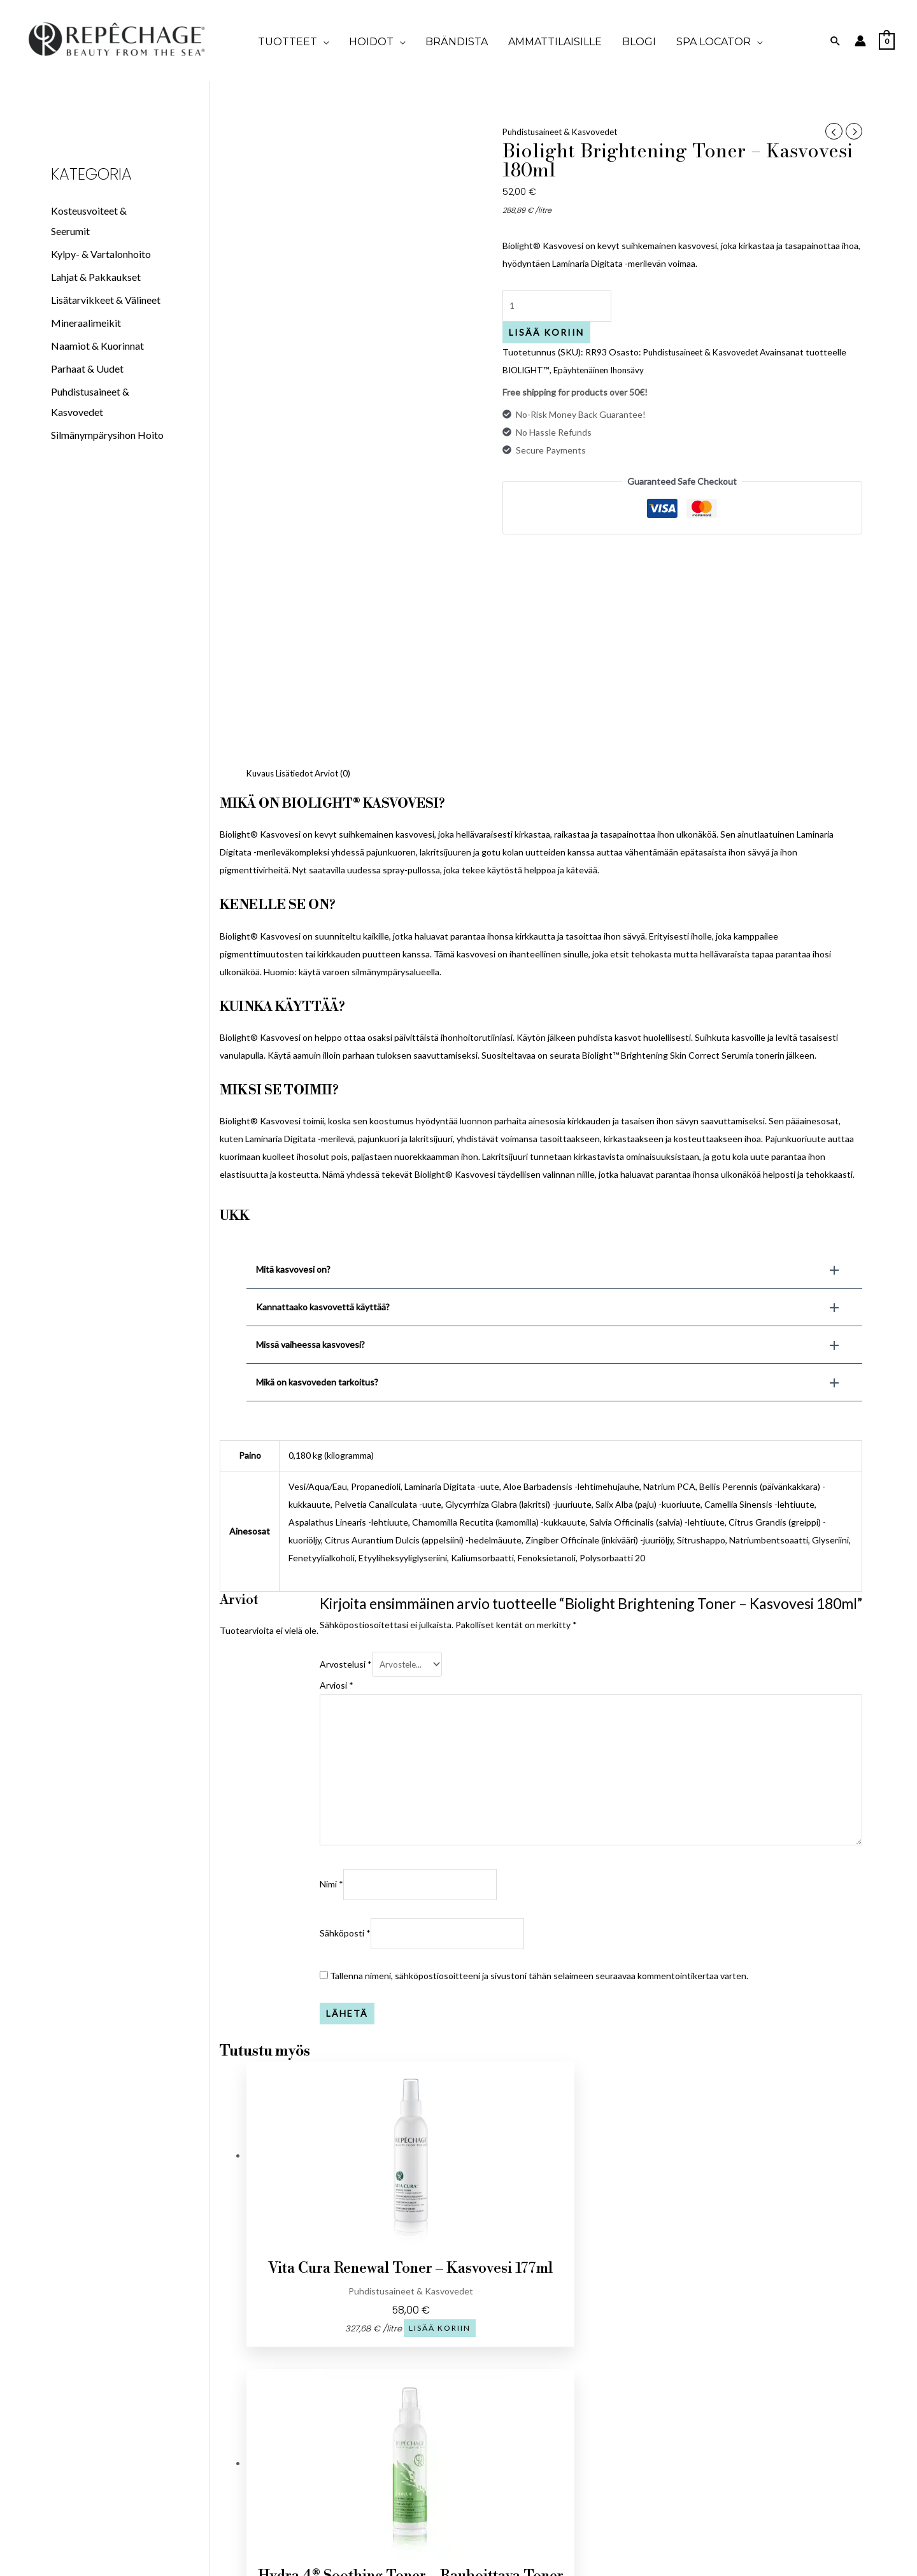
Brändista (565, 2387)
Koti (566, 2368)
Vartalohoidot (780, 2413)
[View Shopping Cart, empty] (887, 40)
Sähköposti (345, 1720)
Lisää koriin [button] (374, 2136)
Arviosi (336, 1464)
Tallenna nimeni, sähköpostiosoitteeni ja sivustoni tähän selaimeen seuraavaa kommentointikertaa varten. (539, 1764)
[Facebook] (120, 2374)
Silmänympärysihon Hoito (107, 435)
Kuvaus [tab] (261, 552)
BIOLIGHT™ (526, 371)
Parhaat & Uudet (87, 368)
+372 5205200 (136, 2398)
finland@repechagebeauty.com (136, 2417)
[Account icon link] (860, 41)
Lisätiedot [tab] (298, 552)
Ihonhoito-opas (781, 2432)
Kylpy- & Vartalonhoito (101, 254)
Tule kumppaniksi (351, 2406)
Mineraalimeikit (86, 323)
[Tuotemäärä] (559, 307)
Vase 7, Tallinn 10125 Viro (136, 2436)
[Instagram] (152, 2374)
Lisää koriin (546, 334)
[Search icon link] (835, 40)
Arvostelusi (346, 1442)
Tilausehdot (351, 2368)
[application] (323, 42)
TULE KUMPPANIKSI (566, 2406)
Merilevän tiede (780, 2451)
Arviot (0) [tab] (338, 552)
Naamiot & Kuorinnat (97, 346)
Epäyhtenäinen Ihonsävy (604, 371)
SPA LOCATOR (565, 2444)
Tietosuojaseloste (351, 2387)
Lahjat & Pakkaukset (96, 277)
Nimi (331, 1670)
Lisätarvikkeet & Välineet (105, 300)
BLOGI (566, 2425)
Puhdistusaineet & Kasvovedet (564, 131)
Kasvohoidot (781, 2394)
